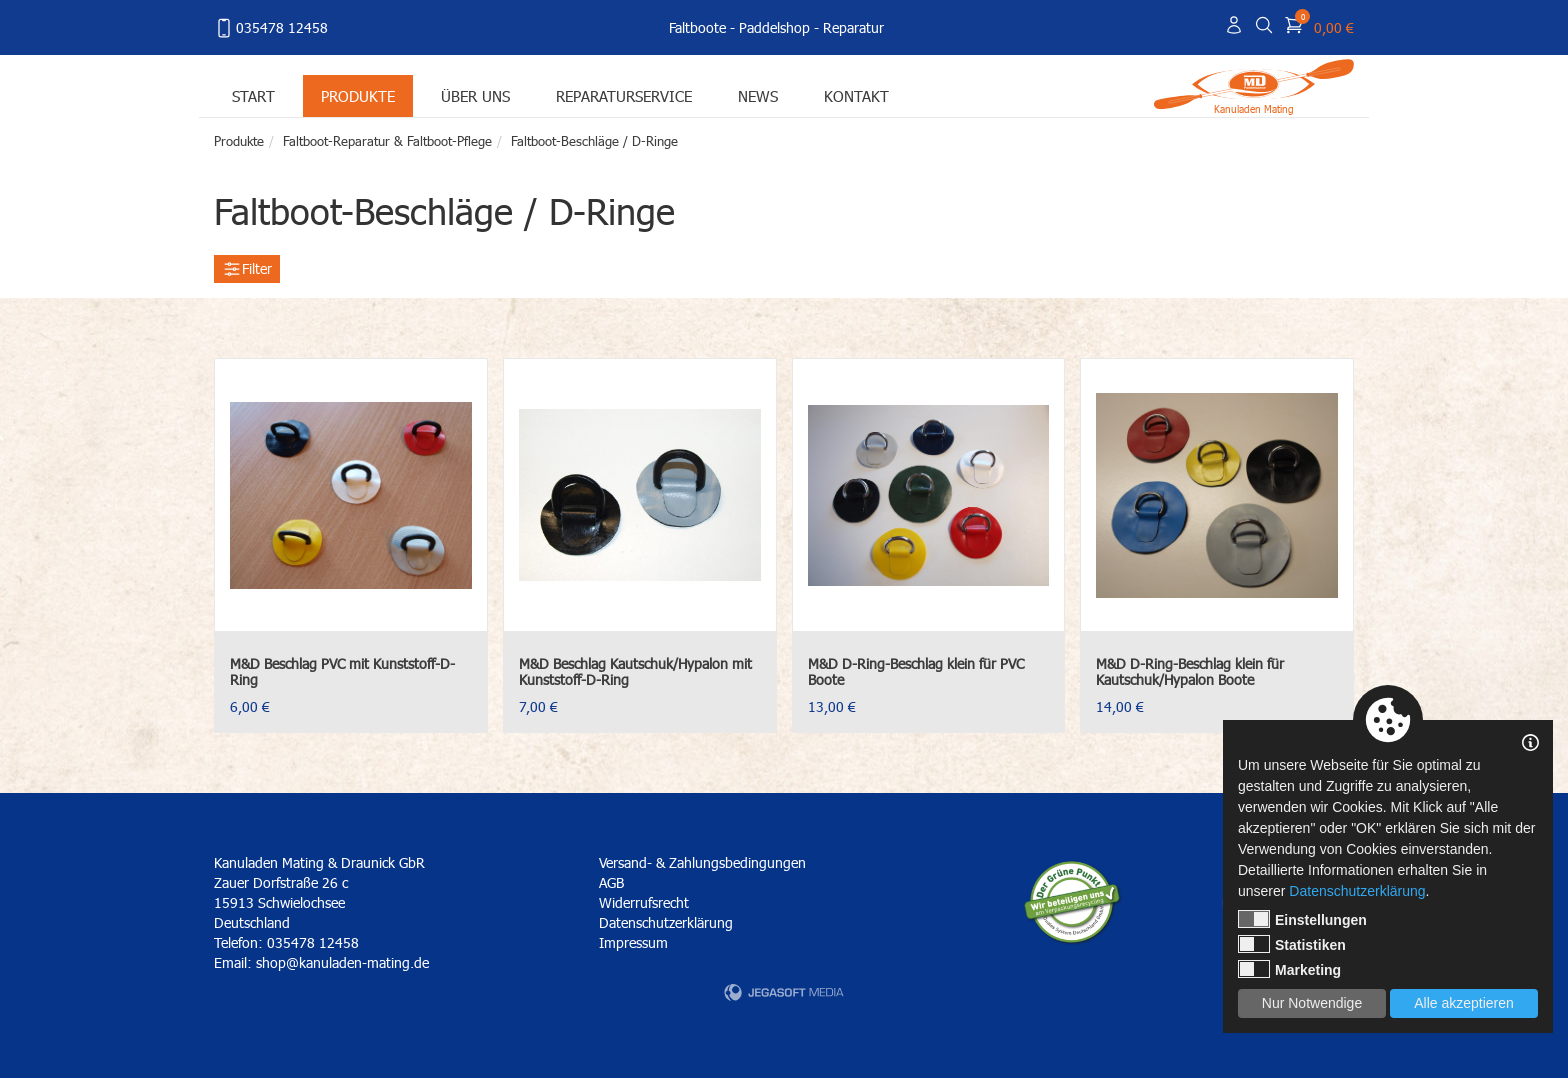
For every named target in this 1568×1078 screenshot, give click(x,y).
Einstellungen (1302, 919)
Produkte (358, 95)
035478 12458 (271, 28)
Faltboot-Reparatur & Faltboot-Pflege (387, 141)
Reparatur (853, 27)
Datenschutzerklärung (666, 922)
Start (253, 95)
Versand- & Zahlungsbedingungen (702, 862)
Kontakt (856, 95)
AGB (611, 882)
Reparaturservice (624, 95)
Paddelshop (774, 27)
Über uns (475, 95)
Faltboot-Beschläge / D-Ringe (594, 141)
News (758, 95)
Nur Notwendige (1312, 1003)
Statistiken (1292, 944)
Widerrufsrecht (644, 902)
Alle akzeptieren (1464, 1003)
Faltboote (697, 27)
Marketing (1289, 969)
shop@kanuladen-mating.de (342, 962)
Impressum (633, 942)
